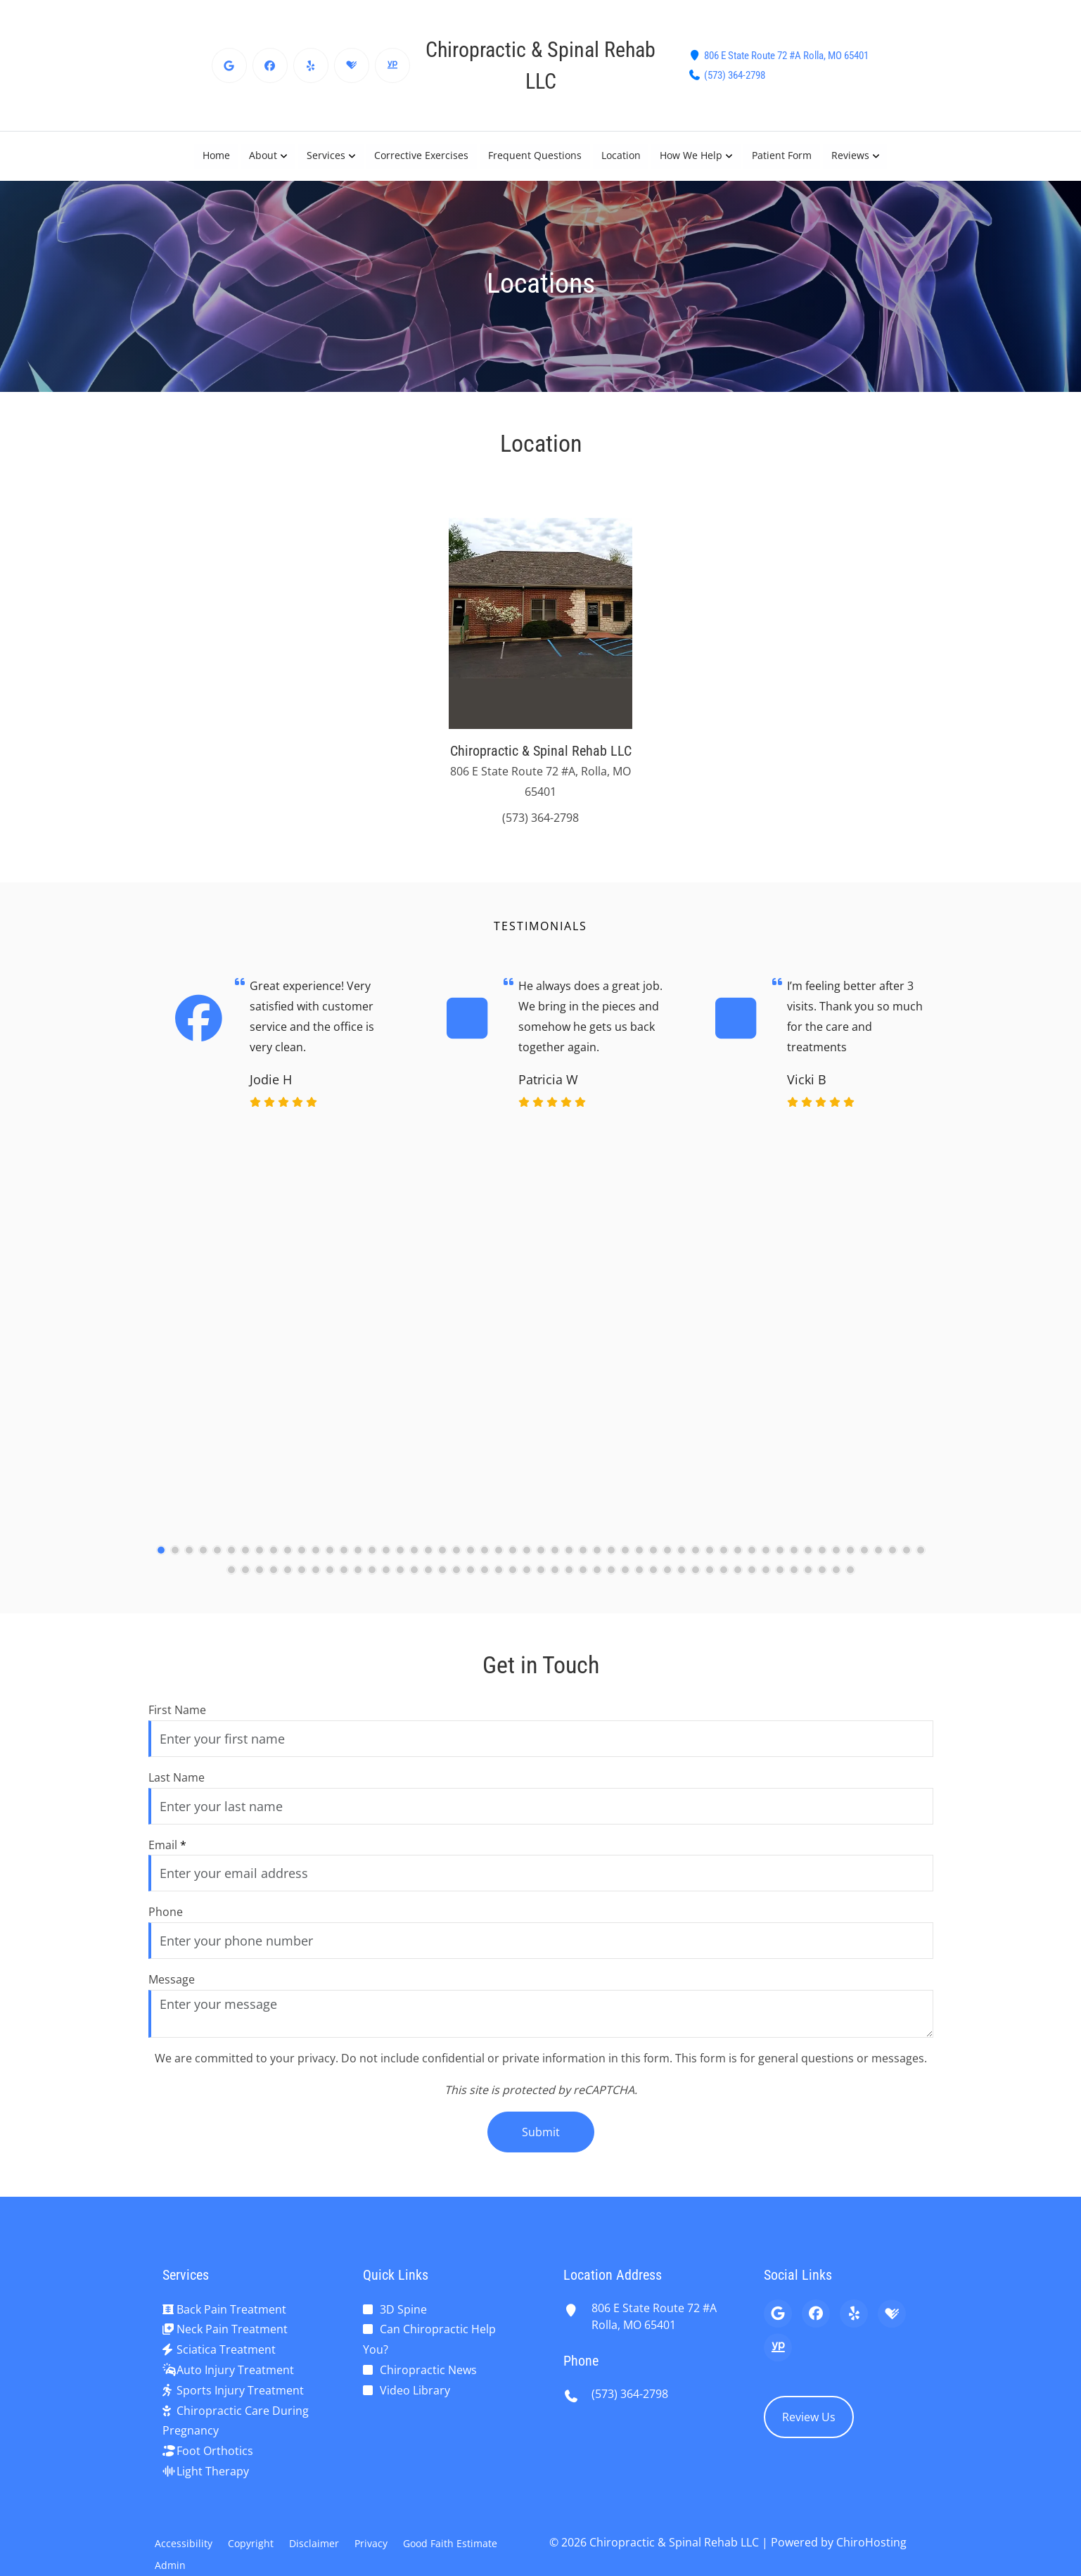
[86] (653, 1581)
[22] (456, 1561)
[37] (667, 1561)
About (262, 156)
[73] (470, 1581)
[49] (836, 1561)
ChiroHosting (871, 2542)
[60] (287, 1581)
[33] (611, 1561)
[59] (273, 1581)
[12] (315, 1561)
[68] (400, 1581)
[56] (231, 1581)
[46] (794, 1561)
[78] (540, 1581)
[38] (681, 1561)
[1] (161, 1561)
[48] (822, 1561)
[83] (611, 1581)
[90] (709, 1581)
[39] (695, 1561)
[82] (597, 1581)
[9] (273, 1561)
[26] (512, 1561)
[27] (526, 1561)
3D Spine (403, 2309)
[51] (864, 1561)
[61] (301, 1581)
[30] (569, 1561)
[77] (526, 1581)
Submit (541, 2132)
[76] (512, 1581)
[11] (301, 1561)
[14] (343, 1561)
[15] (358, 1561)
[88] (681, 1581)
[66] (372, 1581)
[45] (779, 1561)
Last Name (176, 1777)
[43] (751, 1561)
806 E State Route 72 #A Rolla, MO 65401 (786, 55)
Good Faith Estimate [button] (450, 2543)
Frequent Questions (535, 156)
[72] (456, 1581)
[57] (245, 1581)
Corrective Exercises (421, 156)
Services (325, 156)
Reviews (851, 156)
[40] (709, 1561)
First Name (177, 1710)
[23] (470, 1561)
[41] (723, 1561)
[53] (892, 1561)
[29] (554, 1561)
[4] (203, 1561)
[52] (878, 1561)
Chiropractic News (428, 2370)
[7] (245, 1561)
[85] (639, 1581)
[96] (794, 1581)
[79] (554, 1581)
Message (171, 1979)
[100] (850, 1581)
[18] (400, 1561)
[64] (343, 1581)
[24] (484, 1561)
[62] (315, 1581)
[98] (822, 1581)
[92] (737, 1581)
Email (167, 1845)
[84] (625, 1581)
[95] (779, 1581)
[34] (625, 1561)
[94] (765, 1581)
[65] (358, 1581)
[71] (442, 1581)
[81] (583, 1581)
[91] (723, 1581)
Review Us (809, 2417)
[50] (850, 1561)
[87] (667, 1581)
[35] (639, 1561)
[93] (751, 1581)
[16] (372, 1561)
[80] (569, 1581)
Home (215, 156)
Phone (165, 1912)
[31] (583, 1561)
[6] (231, 1561)
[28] (540, 1561)
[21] (442, 1561)
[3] (189, 1561)
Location (621, 156)
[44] (765, 1561)
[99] (836, 1581)
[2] (175, 1561)
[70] (428, 1581)
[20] (428, 1561)
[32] (597, 1561)
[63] (329, 1581)
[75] (498, 1581)
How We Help (691, 156)
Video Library (415, 2390)
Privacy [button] (371, 2543)
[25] (498, 1561)
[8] (259, 1561)
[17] (386, 1561)
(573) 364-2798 (734, 75)
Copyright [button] (251, 2543)
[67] (386, 1581)
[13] (329, 1561)
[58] (259, 1581)
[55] (920, 1561)
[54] (906, 1561)
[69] (414, 1581)
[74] (484, 1581)
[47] (808, 1561)
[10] (287, 1561)
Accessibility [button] (183, 2543)
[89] (695, 1581)
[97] (808, 1581)
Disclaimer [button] (314, 2543)
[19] (414, 1561)
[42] (737, 1561)
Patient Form (782, 156)
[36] (653, 1561)
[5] (217, 1561)
